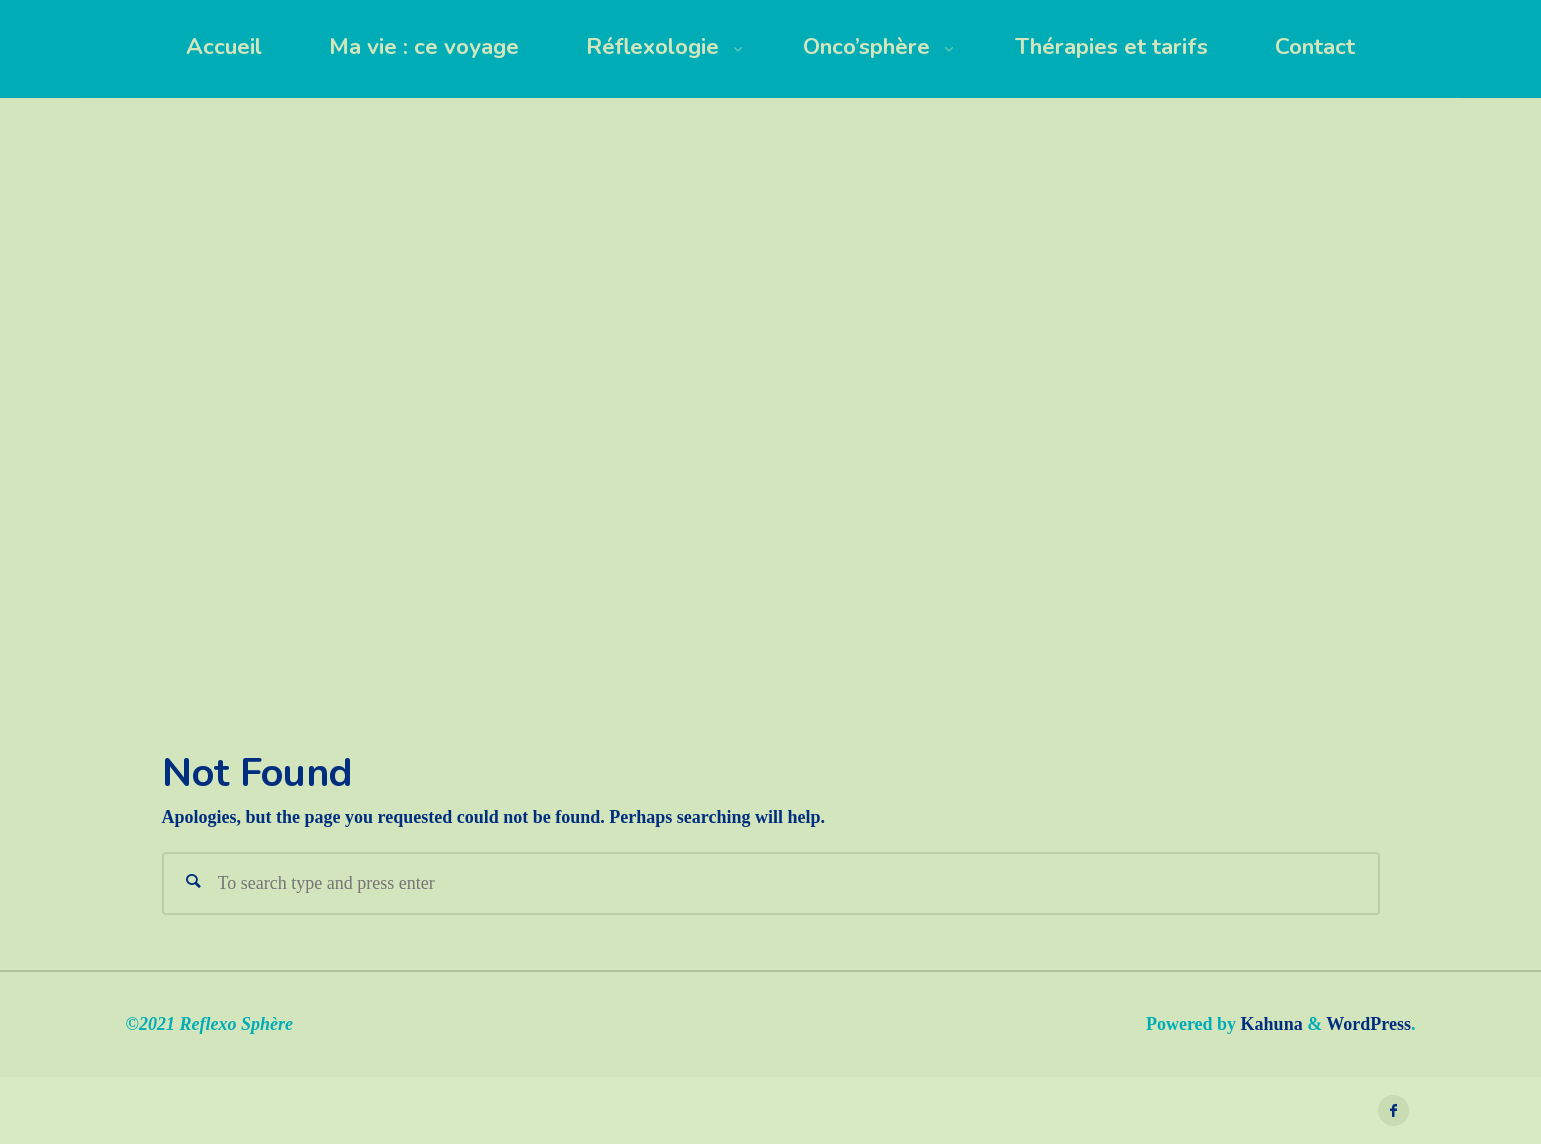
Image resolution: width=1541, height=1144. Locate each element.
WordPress (1368, 1024)
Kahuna (1269, 1024)
